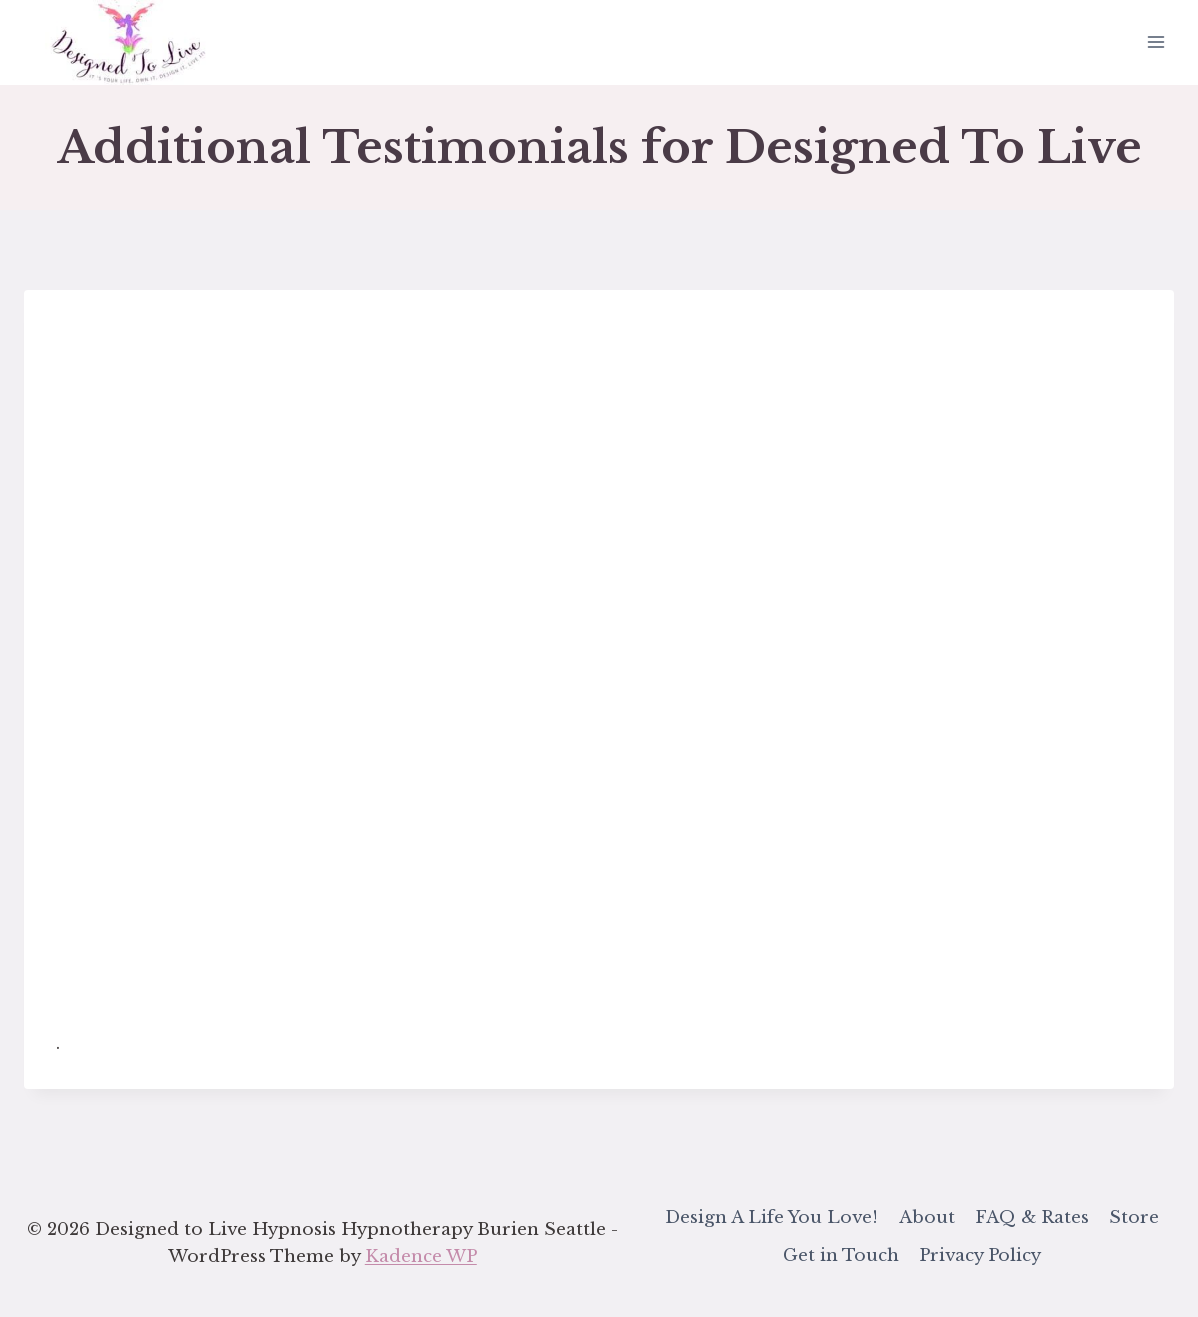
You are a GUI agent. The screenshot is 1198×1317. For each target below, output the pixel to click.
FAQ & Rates (1032, 1217)
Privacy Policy (980, 1255)
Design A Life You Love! (771, 1217)
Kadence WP (421, 1256)
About (927, 1217)
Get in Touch (841, 1255)
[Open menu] (1155, 42)
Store (1134, 1217)
